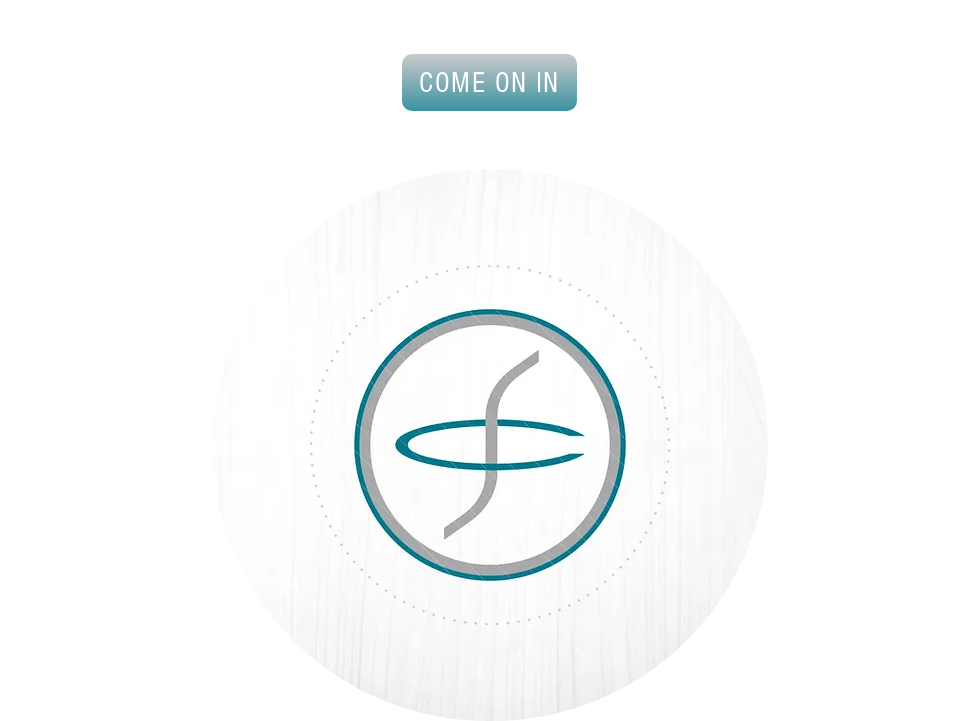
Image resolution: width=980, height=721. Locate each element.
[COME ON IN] (489, 82)
